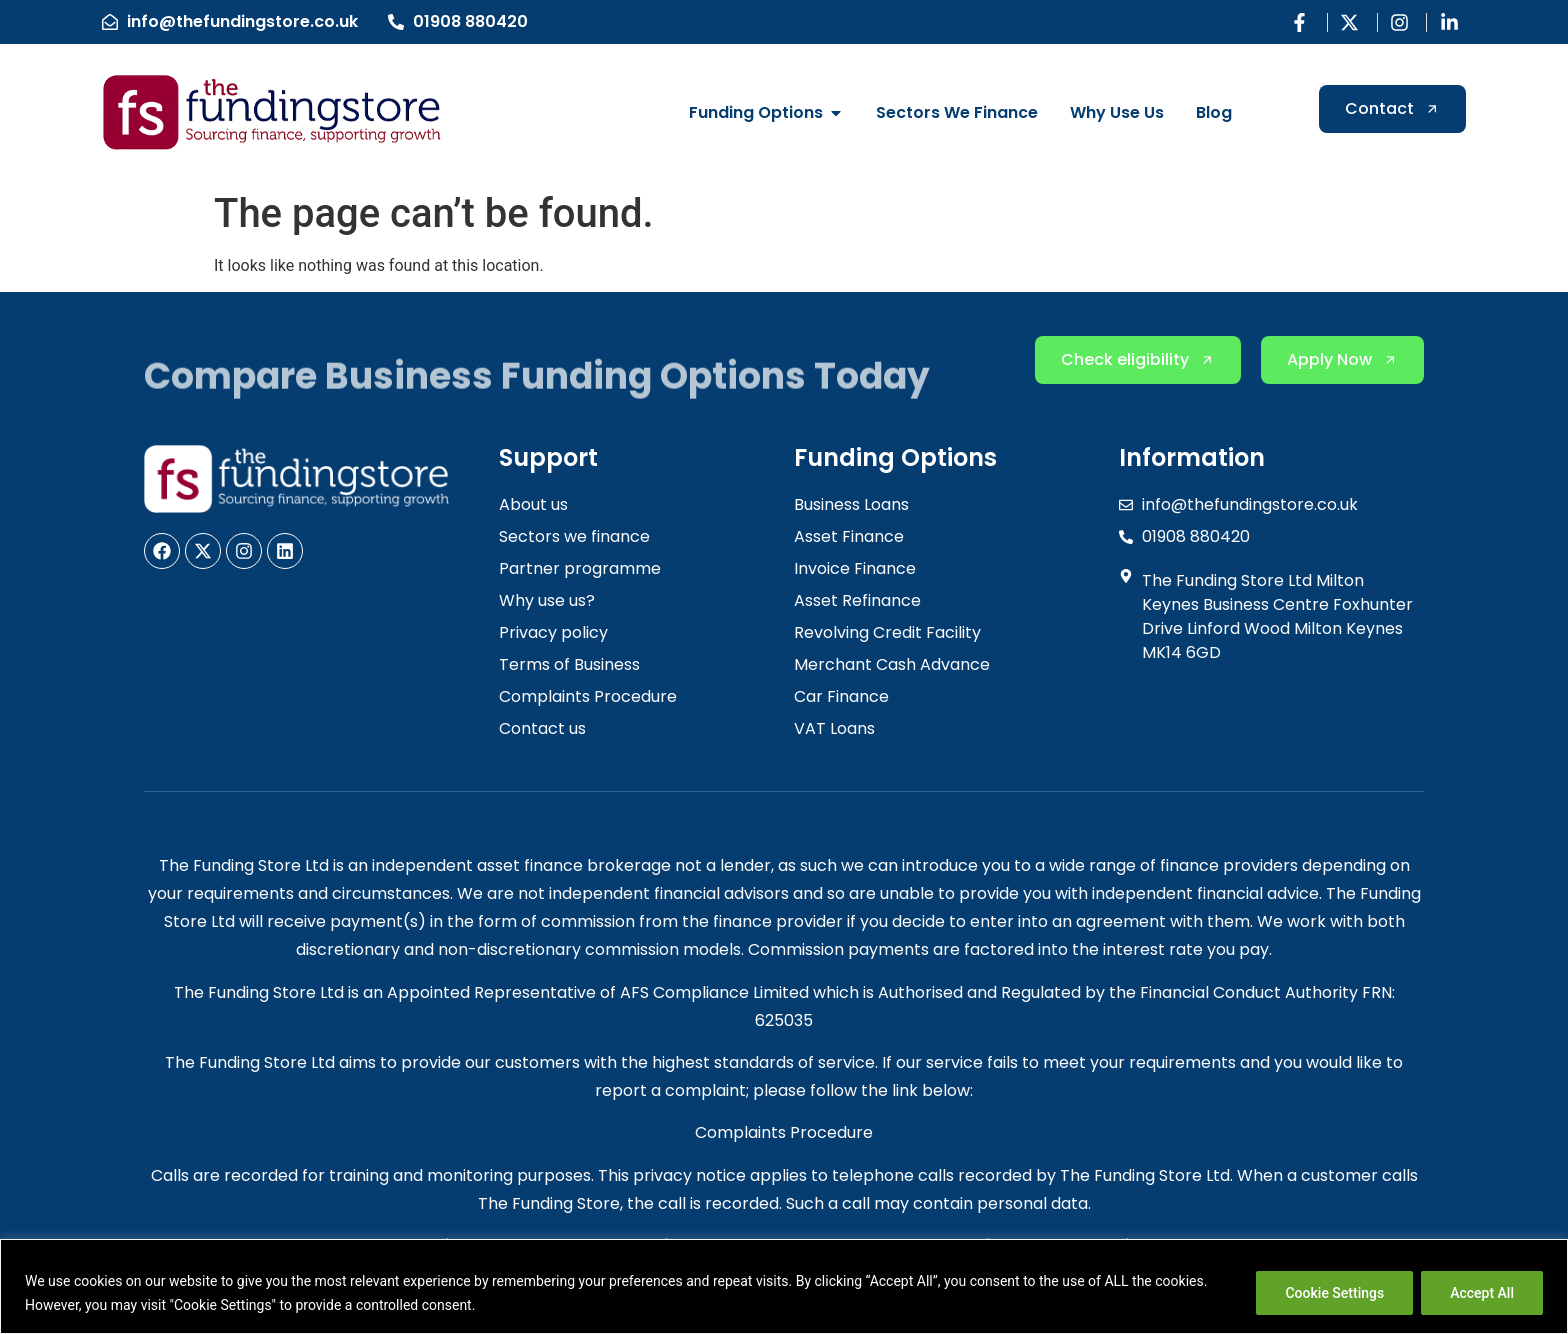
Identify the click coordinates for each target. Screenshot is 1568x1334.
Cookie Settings (1334, 1293)
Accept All (1482, 1293)
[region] (784, 1286)
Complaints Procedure (784, 1132)
